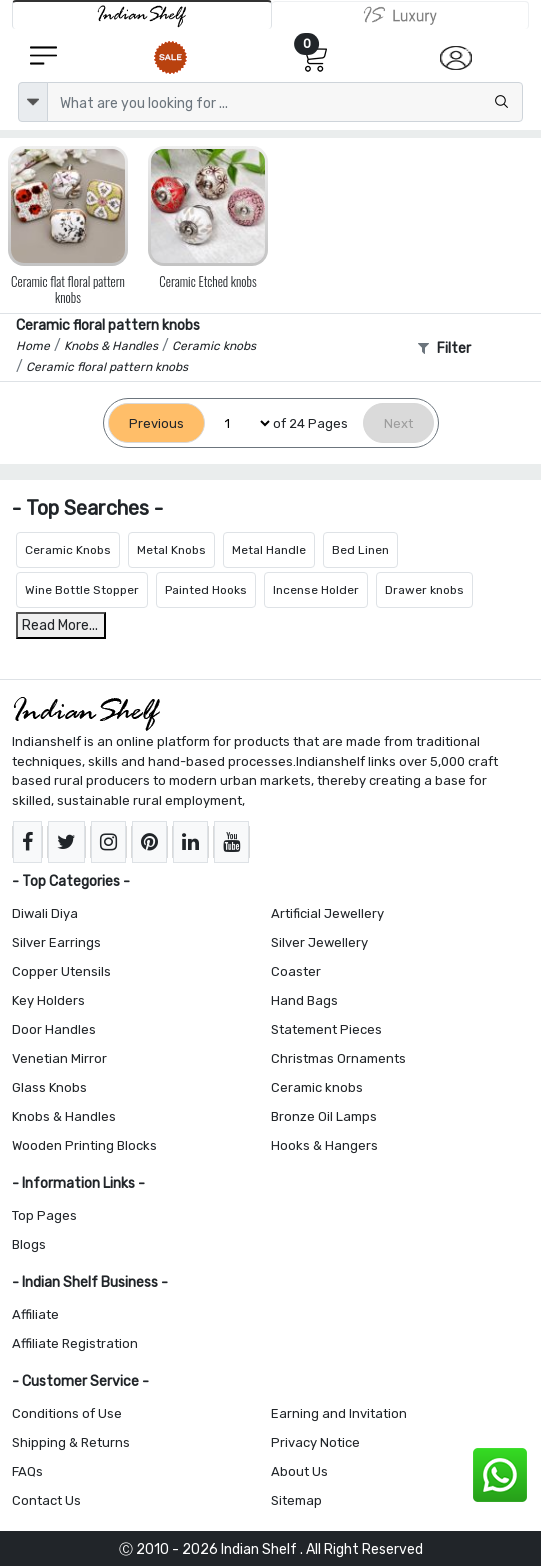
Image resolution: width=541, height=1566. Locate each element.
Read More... (60, 625)
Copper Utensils (61, 971)
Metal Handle (269, 550)
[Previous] (156, 423)
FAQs (27, 1471)
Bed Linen (360, 550)
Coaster (296, 971)
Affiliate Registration (75, 1343)
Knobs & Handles (64, 1116)
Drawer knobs (424, 590)
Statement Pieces (326, 1029)
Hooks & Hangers (324, 1145)
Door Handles (54, 1029)
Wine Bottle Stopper (82, 590)
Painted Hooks (206, 590)
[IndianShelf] (142, 14)
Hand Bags (304, 1000)
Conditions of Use (67, 1413)
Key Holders (48, 1000)
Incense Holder (316, 590)
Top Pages (44, 1215)
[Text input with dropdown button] (285, 102)
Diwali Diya (45, 913)
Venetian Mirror (59, 1058)
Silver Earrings (56, 942)
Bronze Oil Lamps (324, 1116)
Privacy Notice (315, 1442)
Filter (444, 348)
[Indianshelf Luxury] (400, 15)
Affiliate (35, 1314)
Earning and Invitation (339, 1413)
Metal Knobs (171, 550)
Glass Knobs (49, 1087)
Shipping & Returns (71, 1442)
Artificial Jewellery (327, 913)
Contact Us (46, 1500)
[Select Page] (239, 423)
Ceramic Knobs (68, 550)
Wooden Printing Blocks (84, 1145)
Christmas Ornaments (338, 1058)
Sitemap (296, 1500)
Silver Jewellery (319, 942)
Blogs (29, 1244)
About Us (299, 1471)
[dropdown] (33, 102)
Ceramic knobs (317, 1087)
